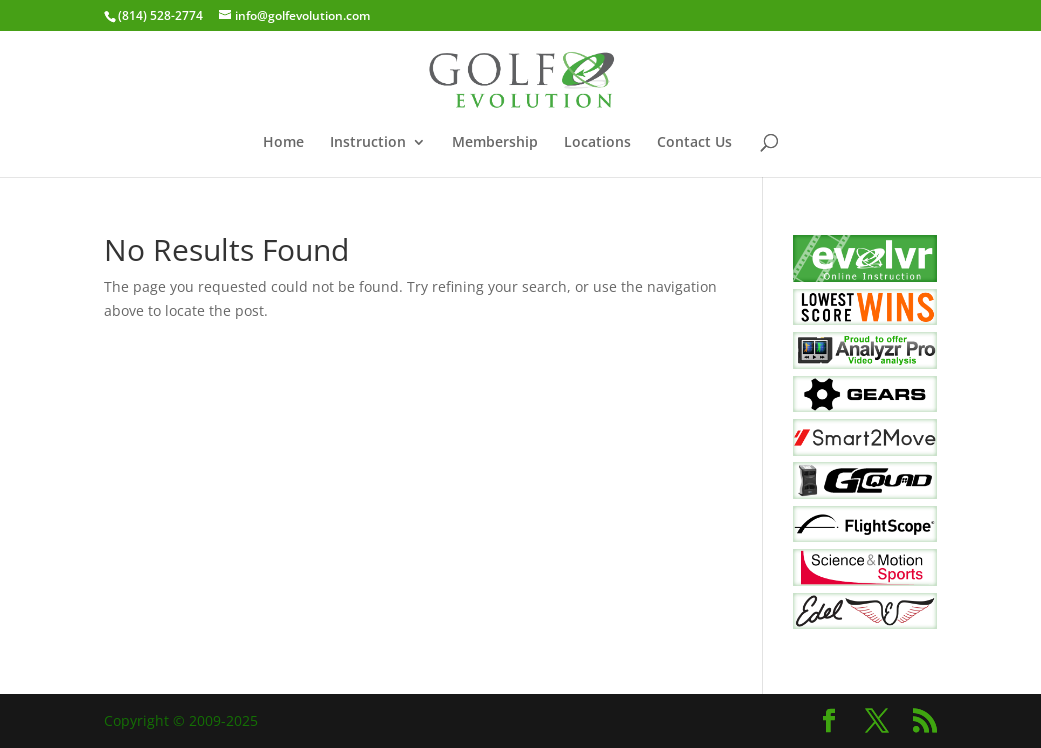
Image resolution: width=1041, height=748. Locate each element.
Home (283, 143)
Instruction (368, 143)
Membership (495, 143)
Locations (597, 143)
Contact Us (694, 143)
